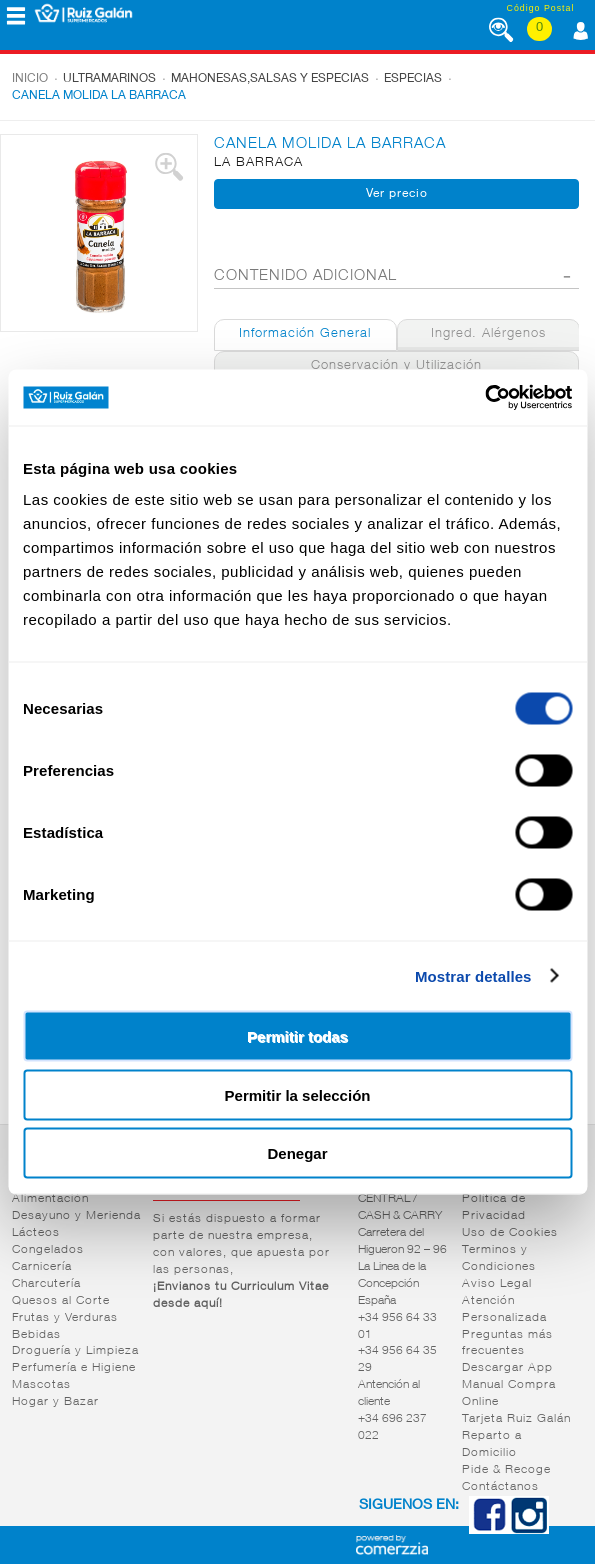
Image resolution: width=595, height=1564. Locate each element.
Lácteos (36, 1233)
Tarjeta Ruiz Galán (516, 1419)
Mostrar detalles (473, 975)
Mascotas (41, 1385)
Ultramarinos (109, 79)
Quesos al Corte (61, 1301)
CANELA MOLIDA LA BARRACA (99, 96)
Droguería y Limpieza (75, 1351)
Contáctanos (500, 1487)
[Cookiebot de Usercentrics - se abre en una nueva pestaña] (484, 398)
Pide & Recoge (506, 1470)
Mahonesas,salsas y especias (270, 79)
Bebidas (36, 1335)
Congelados (48, 1250)
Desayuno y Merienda (76, 1216)
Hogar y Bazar (55, 1402)
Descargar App (507, 1368)
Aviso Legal (497, 1284)
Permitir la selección (298, 1094)
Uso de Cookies (510, 1233)
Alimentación (50, 1199)
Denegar (297, 1153)
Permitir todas (297, 1036)
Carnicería (42, 1267)
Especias (413, 79)
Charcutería (46, 1284)
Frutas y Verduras (65, 1318)
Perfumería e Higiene (74, 1368)
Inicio (30, 79)
